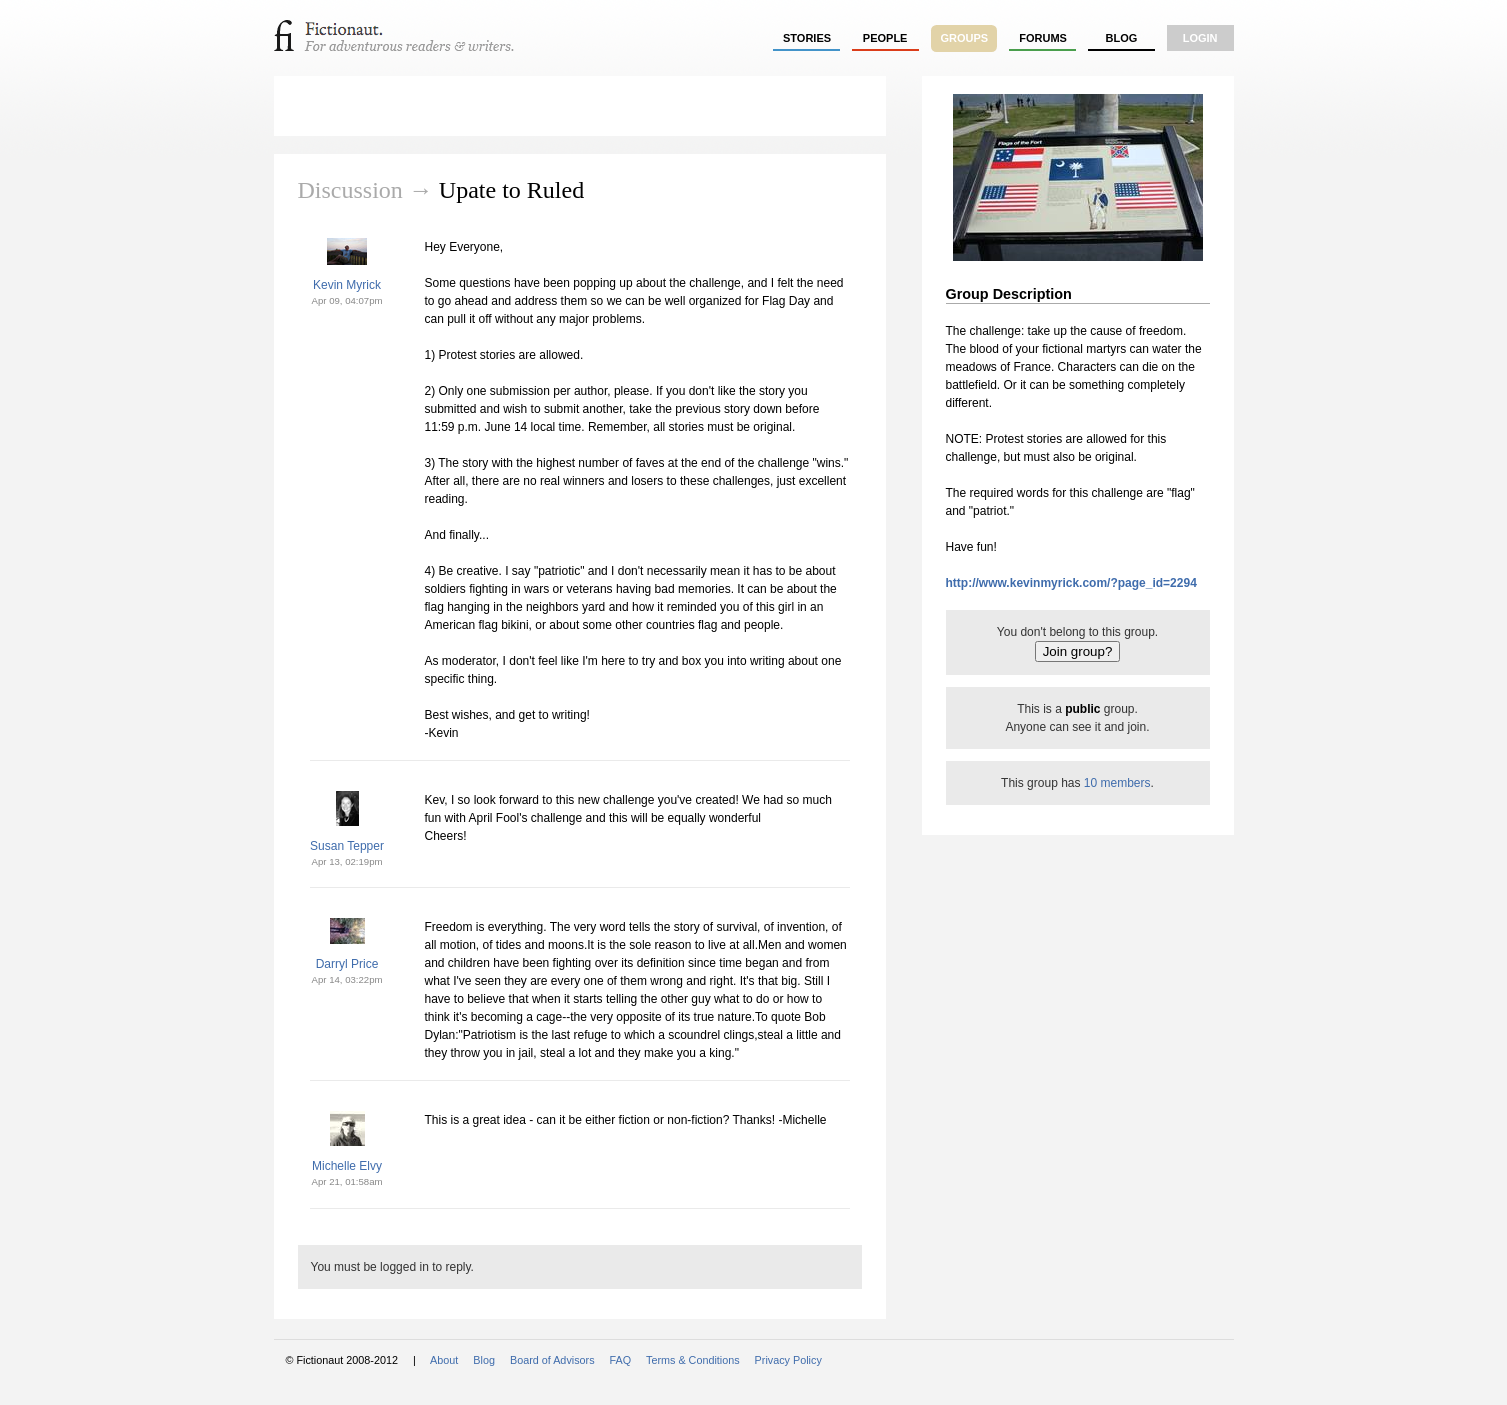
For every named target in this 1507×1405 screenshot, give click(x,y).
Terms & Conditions (693, 1360)
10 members (1117, 783)
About (444, 1360)
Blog (1121, 38)
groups (965, 38)
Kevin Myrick (347, 285)
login (1200, 38)
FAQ (621, 1360)
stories (807, 38)
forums (1043, 38)
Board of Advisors (552, 1360)
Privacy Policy (788, 1360)
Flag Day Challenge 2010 (438, 105)
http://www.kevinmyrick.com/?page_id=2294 (1071, 583)
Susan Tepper (347, 846)
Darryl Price (347, 964)
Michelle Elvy (347, 1166)
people (885, 38)
